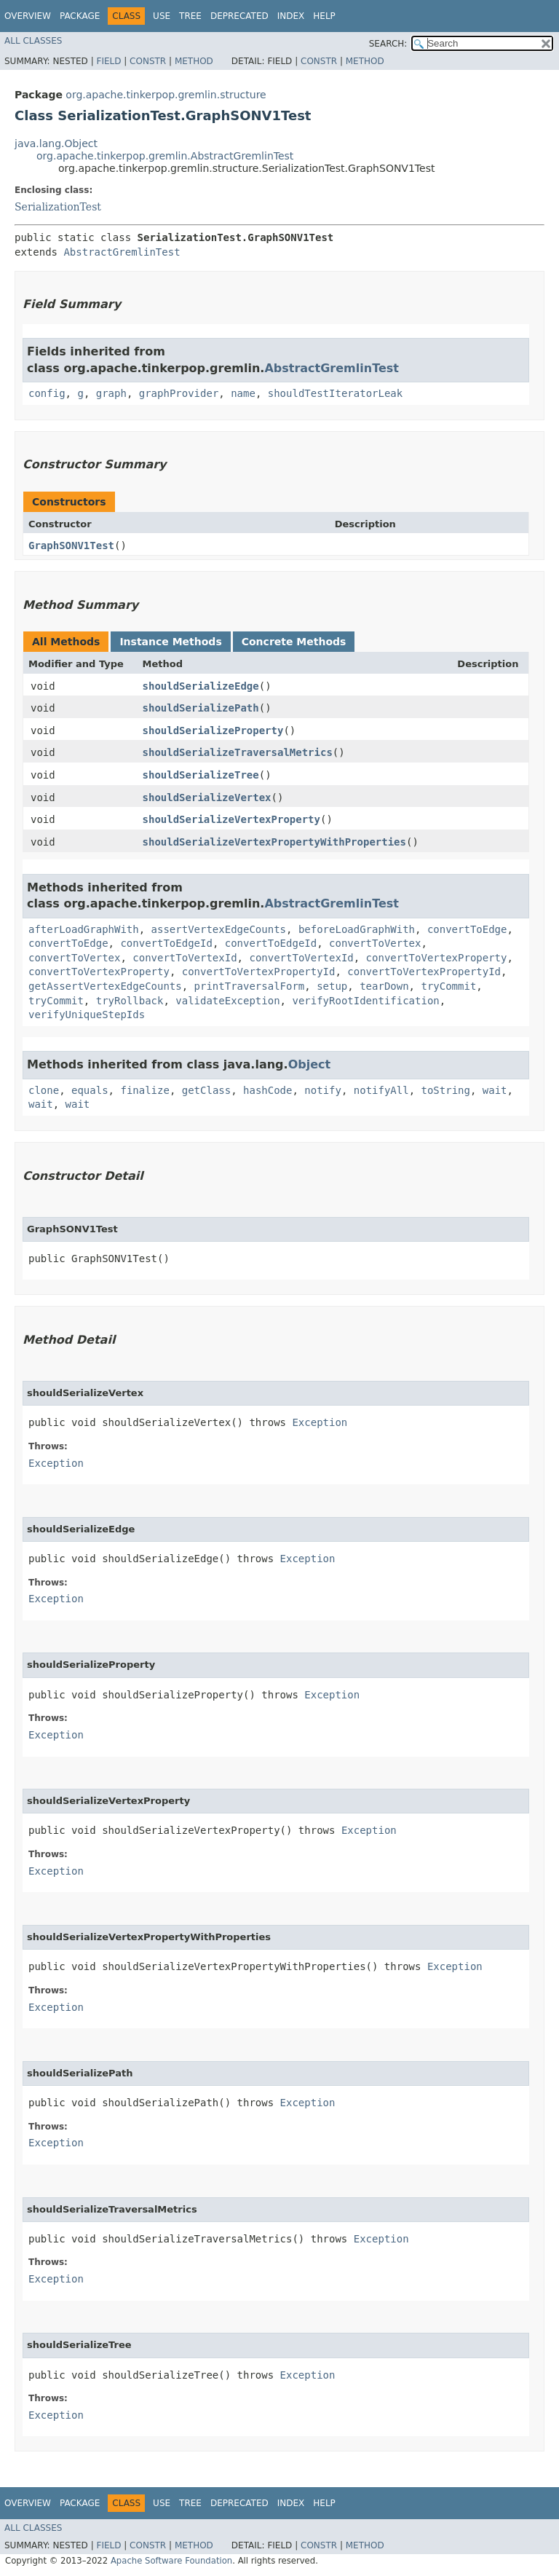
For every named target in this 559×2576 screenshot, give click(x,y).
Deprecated (239, 16)
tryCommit (448, 986)
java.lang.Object (56, 143)
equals (89, 1090)
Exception (319, 1422)
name (243, 393)
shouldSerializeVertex (207, 797)
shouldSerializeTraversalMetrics (238, 752)
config (47, 393)
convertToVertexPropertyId (259, 971)
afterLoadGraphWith (83, 929)
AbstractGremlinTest (121, 252)
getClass (206, 1090)
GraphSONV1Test (71, 545)
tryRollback (130, 1001)
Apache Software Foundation (171, 2561)
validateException (227, 1001)
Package (80, 16)
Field (108, 61)
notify (322, 1090)
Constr (148, 61)
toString (445, 1090)
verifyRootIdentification (365, 1001)
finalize (144, 1090)
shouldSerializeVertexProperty (231, 819)
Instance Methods (170, 641)
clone (43, 1090)
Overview (27, 16)
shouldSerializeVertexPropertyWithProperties (274, 842)
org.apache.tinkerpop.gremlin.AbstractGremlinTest (164, 156)
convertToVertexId (184, 958)
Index (291, 16)
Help (324, 16)
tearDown (384, 986)
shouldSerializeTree (201, 775)
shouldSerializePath (201, 708)
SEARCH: (388, 44)
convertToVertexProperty (436, 958)
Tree (190, 16)
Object (309, 1064)
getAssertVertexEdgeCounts (105, 986)
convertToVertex (375, 943)
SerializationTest (58, 207)
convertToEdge (467, 929)
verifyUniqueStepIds (86, 1014)
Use (161, 16)
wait (495, 1090)
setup (332, 986)
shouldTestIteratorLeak (335, 393)
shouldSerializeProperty (213, 730)
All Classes (33, 41)
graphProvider (179, 393)
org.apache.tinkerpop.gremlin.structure (166, 95)
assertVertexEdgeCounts (218, 929)
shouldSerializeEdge (201, 686)
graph (111, 393)
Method (194, 61)
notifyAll (381, 1090)
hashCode (267, 1090)
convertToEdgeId (166, 943)
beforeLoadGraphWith (356, 929)
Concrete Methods (294, 641)
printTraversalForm (249, 986)
